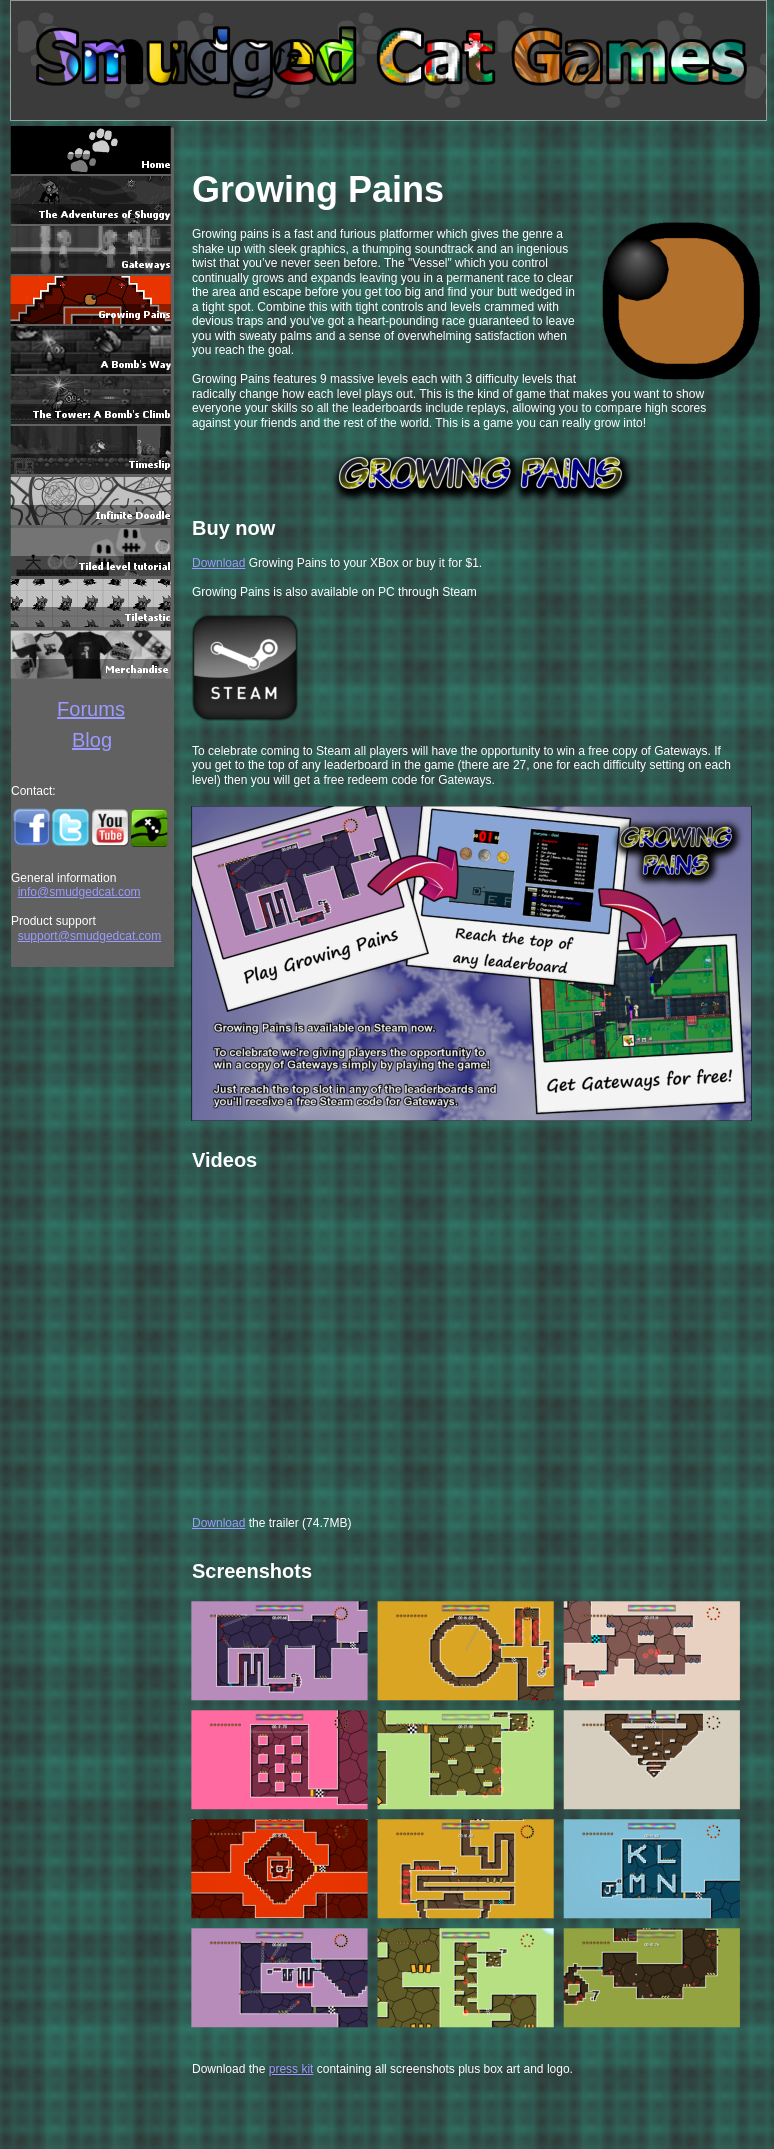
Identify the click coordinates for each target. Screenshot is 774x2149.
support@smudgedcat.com (90, 936)
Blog (92, 740)
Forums (91, 709)
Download (218, 563)
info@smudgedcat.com (79, 892)
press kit (291, 2069)
